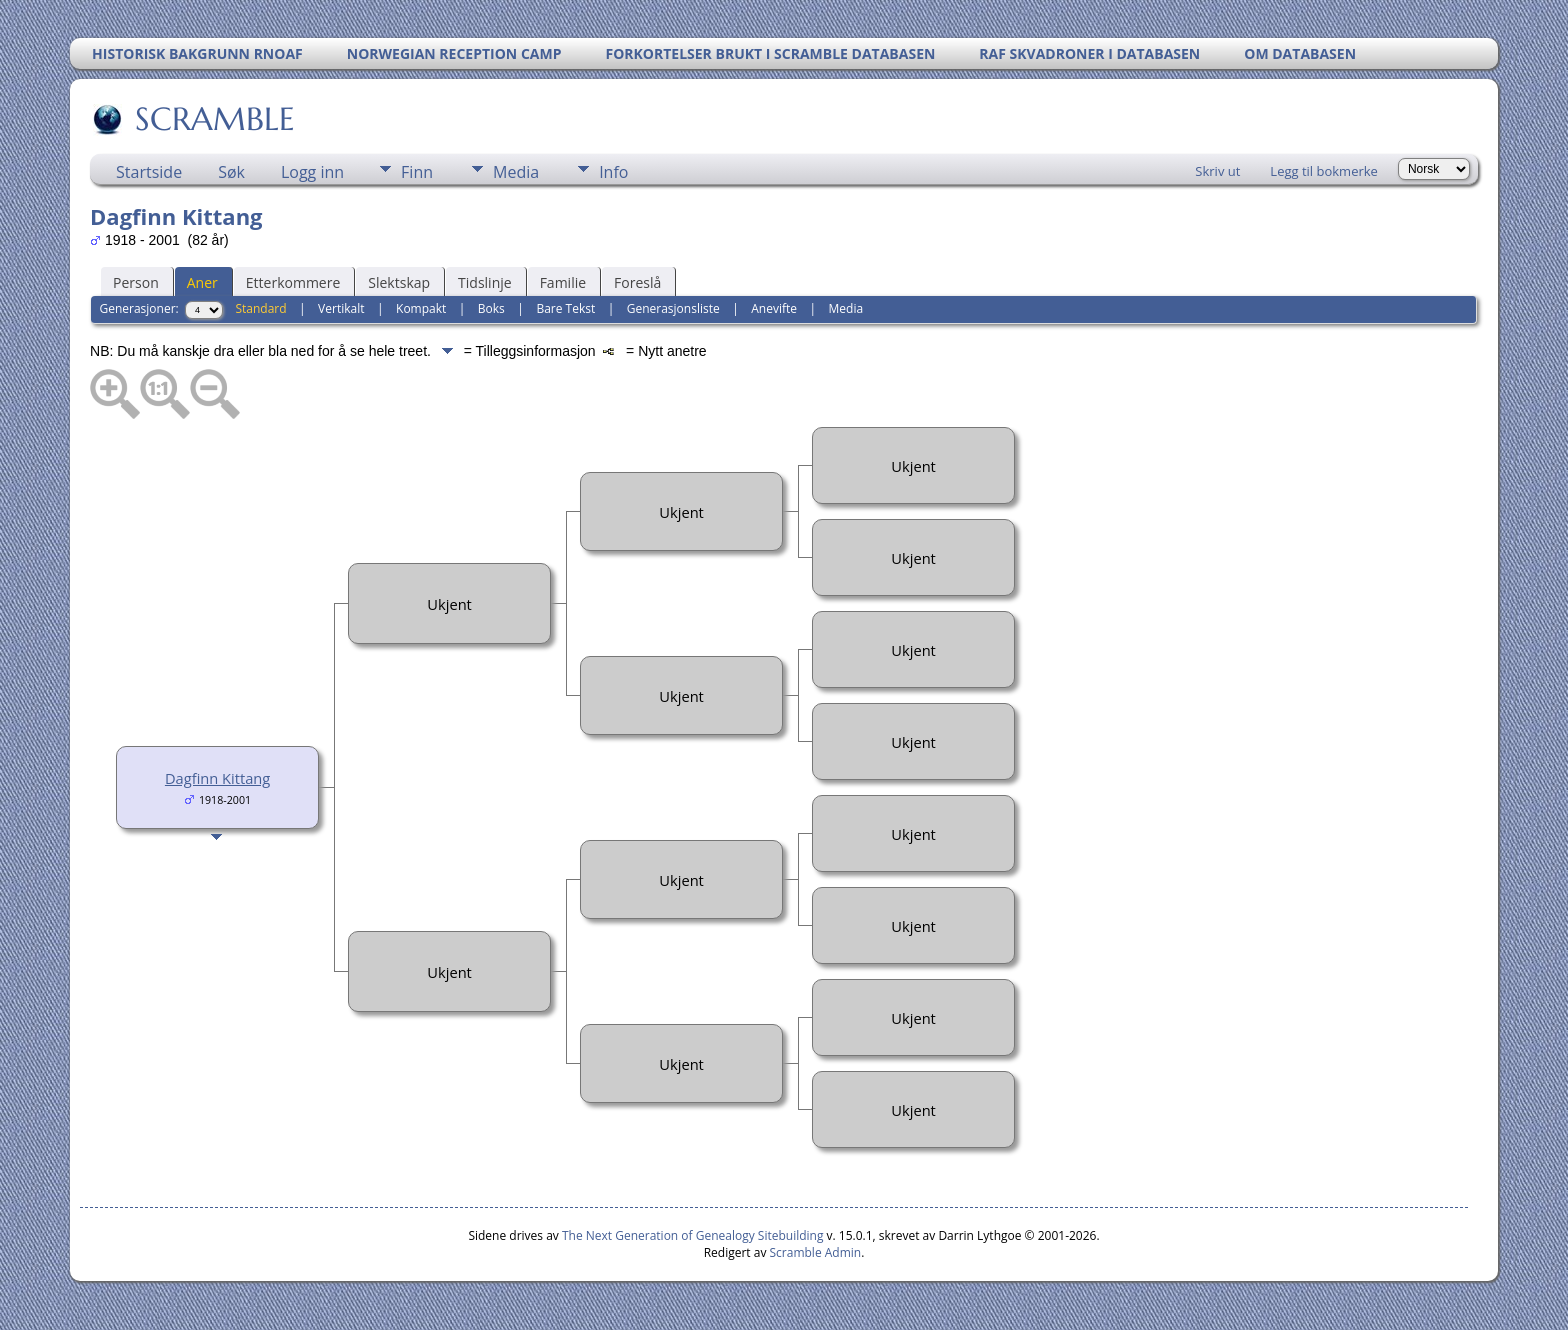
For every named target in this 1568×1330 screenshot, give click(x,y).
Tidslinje (485, 282)
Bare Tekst (565, 308)
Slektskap (399, 282)
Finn (417, 172)
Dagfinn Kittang (217, 778)
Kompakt (421, 308)
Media (516, 172)
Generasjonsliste (673, 308)
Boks (491, 308)
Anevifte (774, 308)
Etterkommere (293, 282)
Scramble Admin (816, 1252)
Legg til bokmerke (1324, 171)
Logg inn (312, 172)
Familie (563, 282)
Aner (202, 282)
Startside (149, 172)
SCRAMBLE (213, 119)
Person (136, 282)
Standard (260, 308)
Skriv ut (1217, 171)
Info (613, 172)
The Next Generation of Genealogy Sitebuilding (693, 1235)
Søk (231, 172)
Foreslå (637, 282)
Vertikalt (341, 308)
